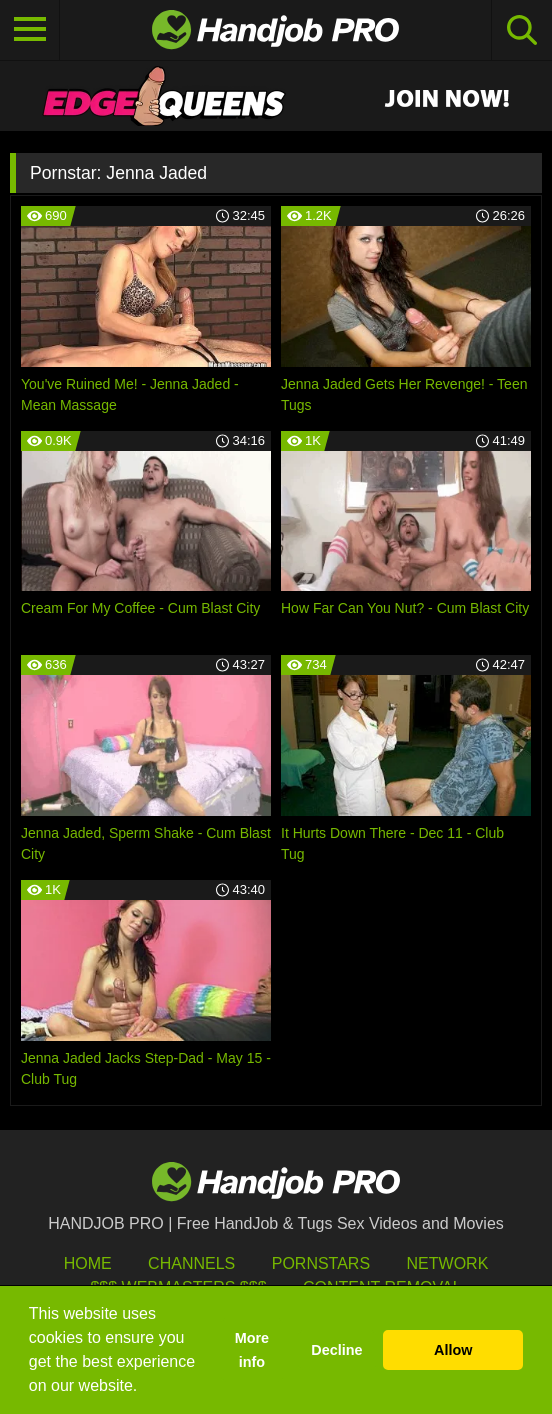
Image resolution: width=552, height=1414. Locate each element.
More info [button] (252, 1350)
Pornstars (321, 1263)
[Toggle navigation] (30, 30)
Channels (191, 1263)
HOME (88, 1263)
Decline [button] (336, 1350)
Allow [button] (453, 1350)
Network (448, 1263)
